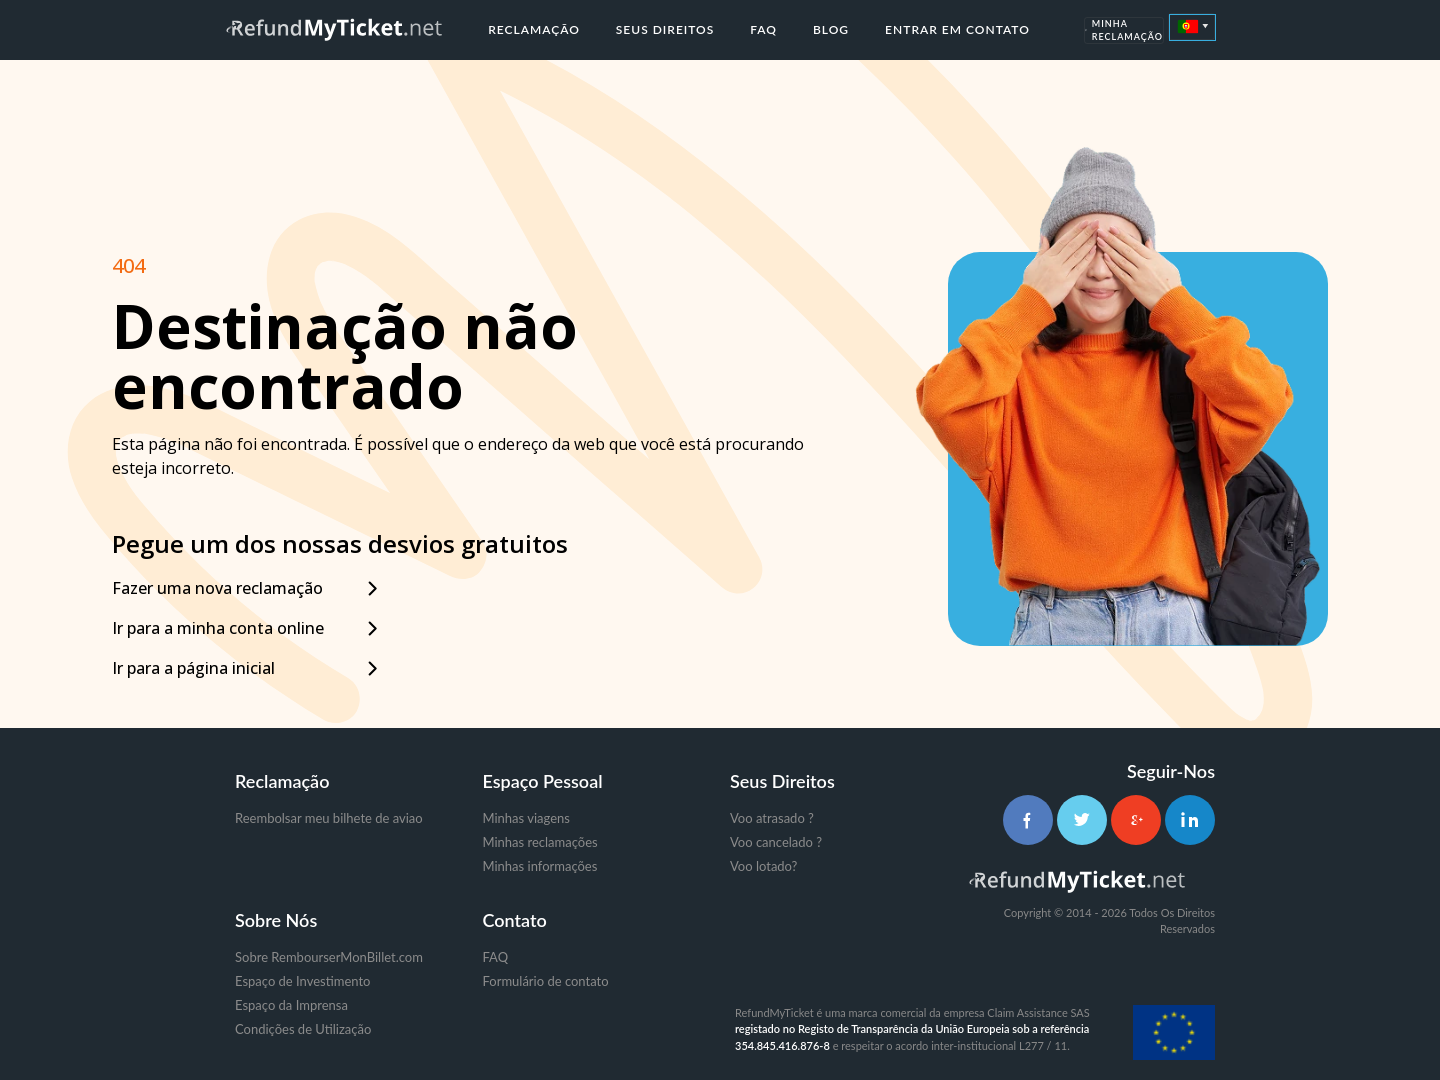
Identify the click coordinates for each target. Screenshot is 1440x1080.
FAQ (763, 29)
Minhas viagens (526, 818)
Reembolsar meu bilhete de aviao (329, 818)
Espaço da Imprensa (291, 1005)
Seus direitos (665, 29)
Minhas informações (540, 866)
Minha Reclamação (1124, 30)
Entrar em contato (957, 29)
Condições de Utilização (303, 1029)
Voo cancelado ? (776, 842)
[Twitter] (1082, 820)
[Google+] (1136, 820)
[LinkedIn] (1190, 820)
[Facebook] (1028, 820)
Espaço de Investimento (302, 981)
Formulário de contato (546, 981)
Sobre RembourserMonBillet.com (329, 957)
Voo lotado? (763, 866)
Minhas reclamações (540, 842)
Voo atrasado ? (772, 818)
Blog (831, 29)
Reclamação (534, 29)
